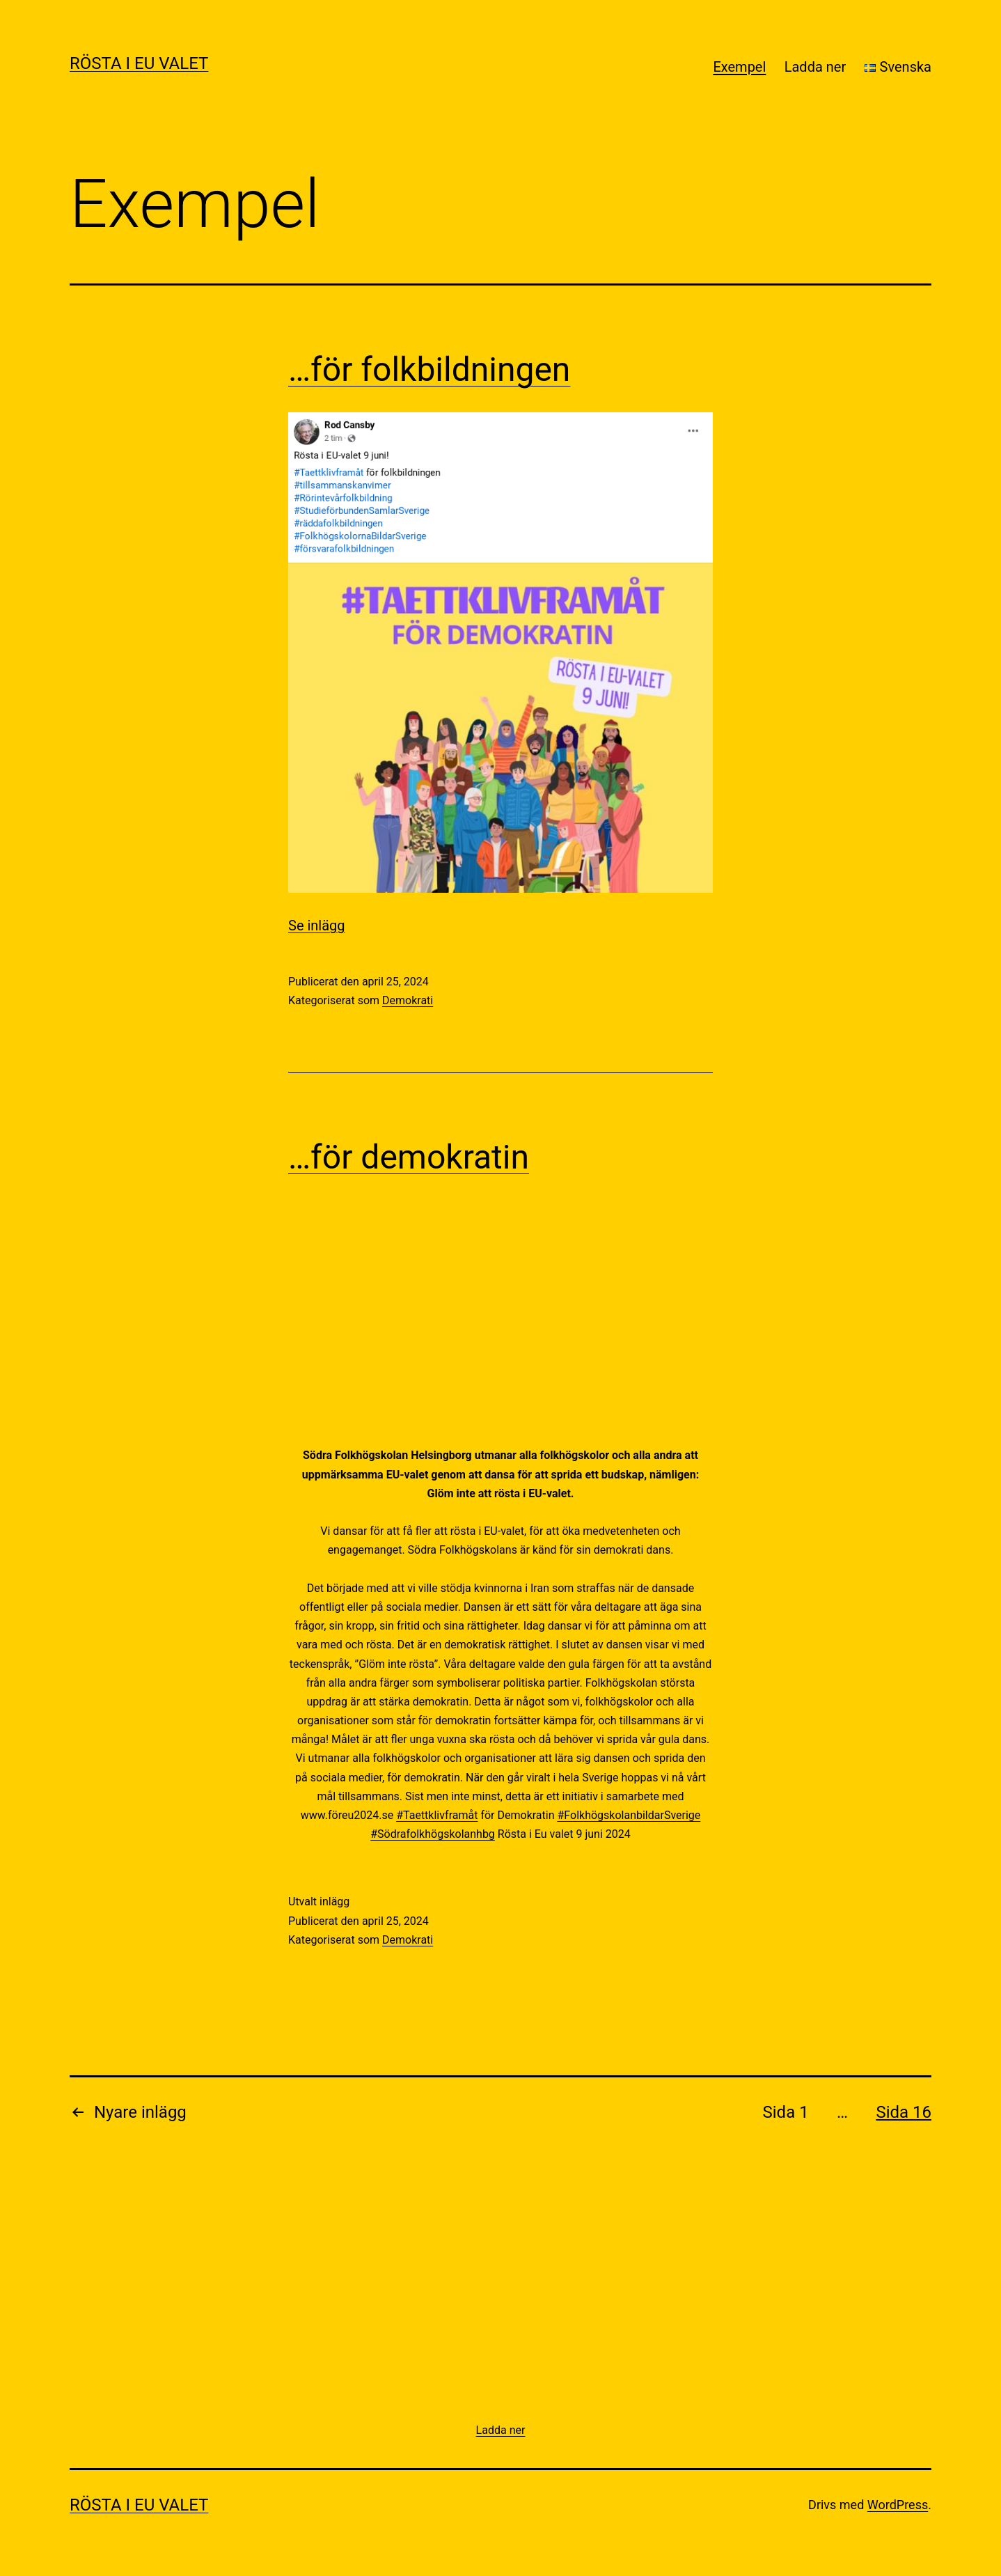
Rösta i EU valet (139, 63)
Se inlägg (316, 925)
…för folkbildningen (429, 369)
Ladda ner (815, 66)
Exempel (739, 66)
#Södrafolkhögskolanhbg (432, 1834)
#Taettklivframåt (437, 1815)
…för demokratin (408, 1157)
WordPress (897, 2504)
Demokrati (407, 1000)
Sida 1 (786, 2112)
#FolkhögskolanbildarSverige (628, 1815)
